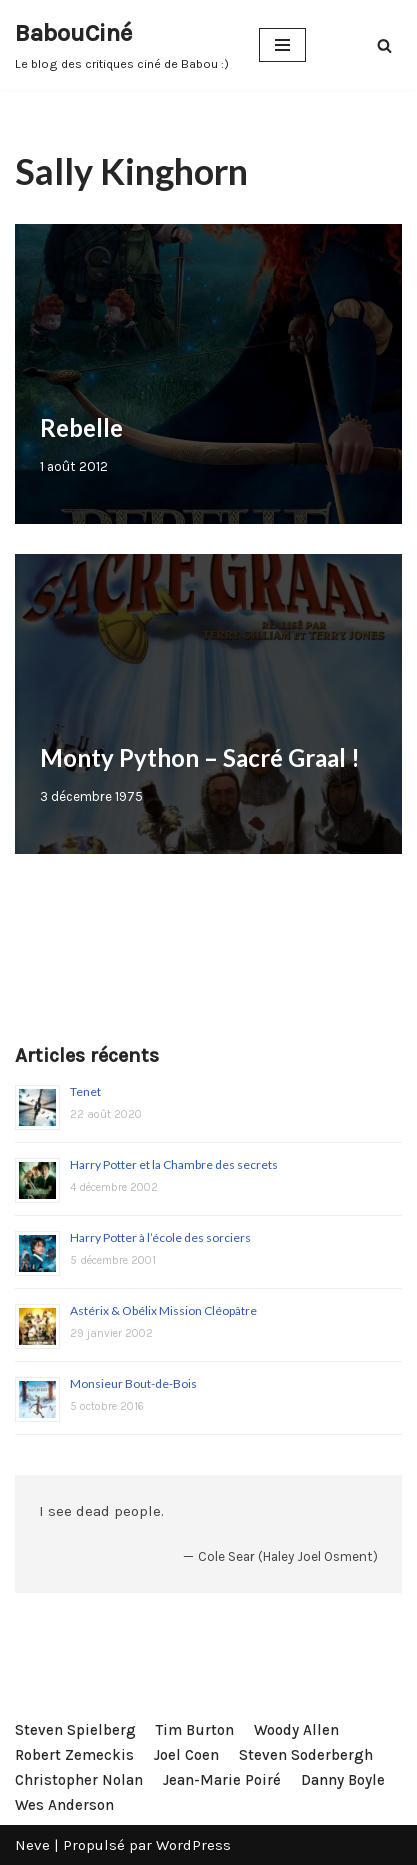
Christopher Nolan (79, 1780)
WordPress (193, 1845)
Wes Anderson (64, 1805)
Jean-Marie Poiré (222, 1780)
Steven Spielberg (75, 1730)
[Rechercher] (384, 45)
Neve (32, 1845)
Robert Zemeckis (74, 1755)
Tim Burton (195, 1730)
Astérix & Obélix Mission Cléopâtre (163, 1310)
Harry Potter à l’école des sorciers (160, 1237)
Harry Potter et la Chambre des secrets (174, 1164)
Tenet (85, 1091)
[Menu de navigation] (282, 45)
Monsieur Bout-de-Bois (133, 1383)
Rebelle (81, 427)
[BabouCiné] (122, 45)
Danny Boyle (343, 1780)
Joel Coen (186, 1755)
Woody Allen (296, 1730)
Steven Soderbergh (306, 1755)
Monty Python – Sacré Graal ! (200, 757)
